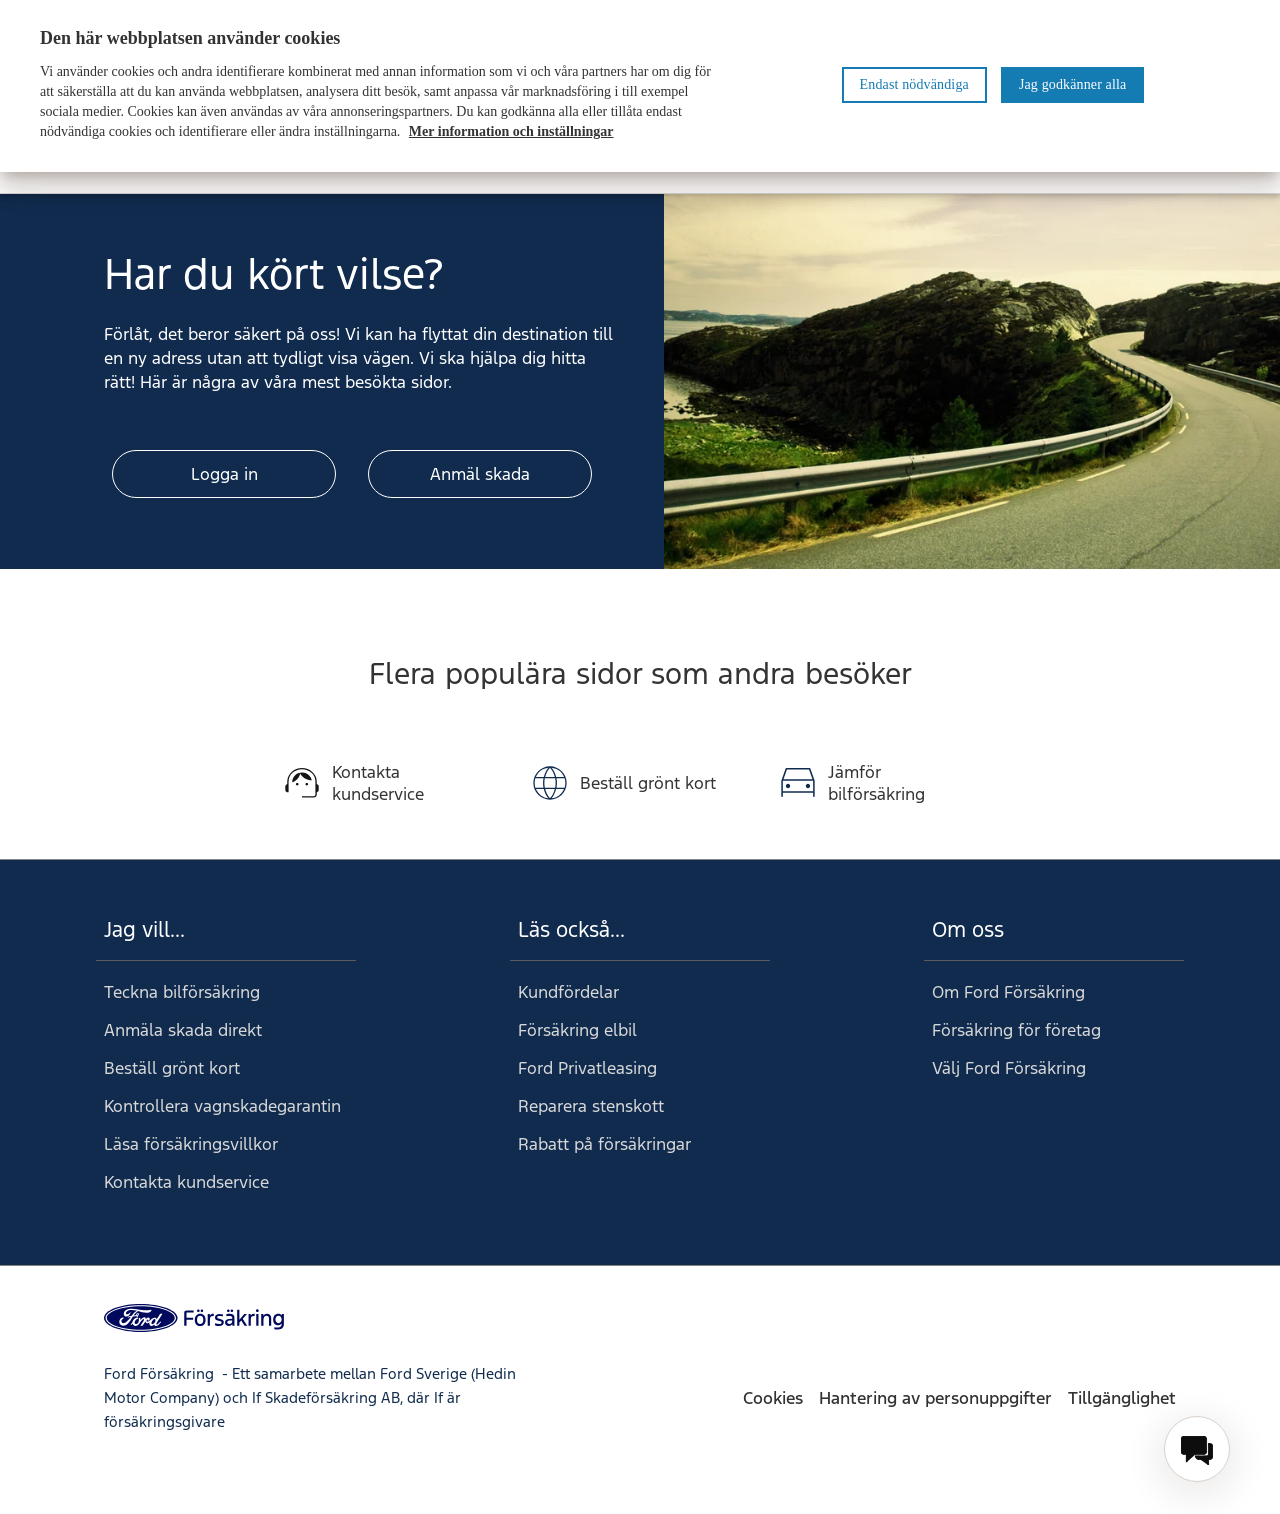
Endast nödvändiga (914, 84)
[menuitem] (1197, 1449)
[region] (640, 86)
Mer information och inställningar (511, 131)
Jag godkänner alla (1072, 84)
